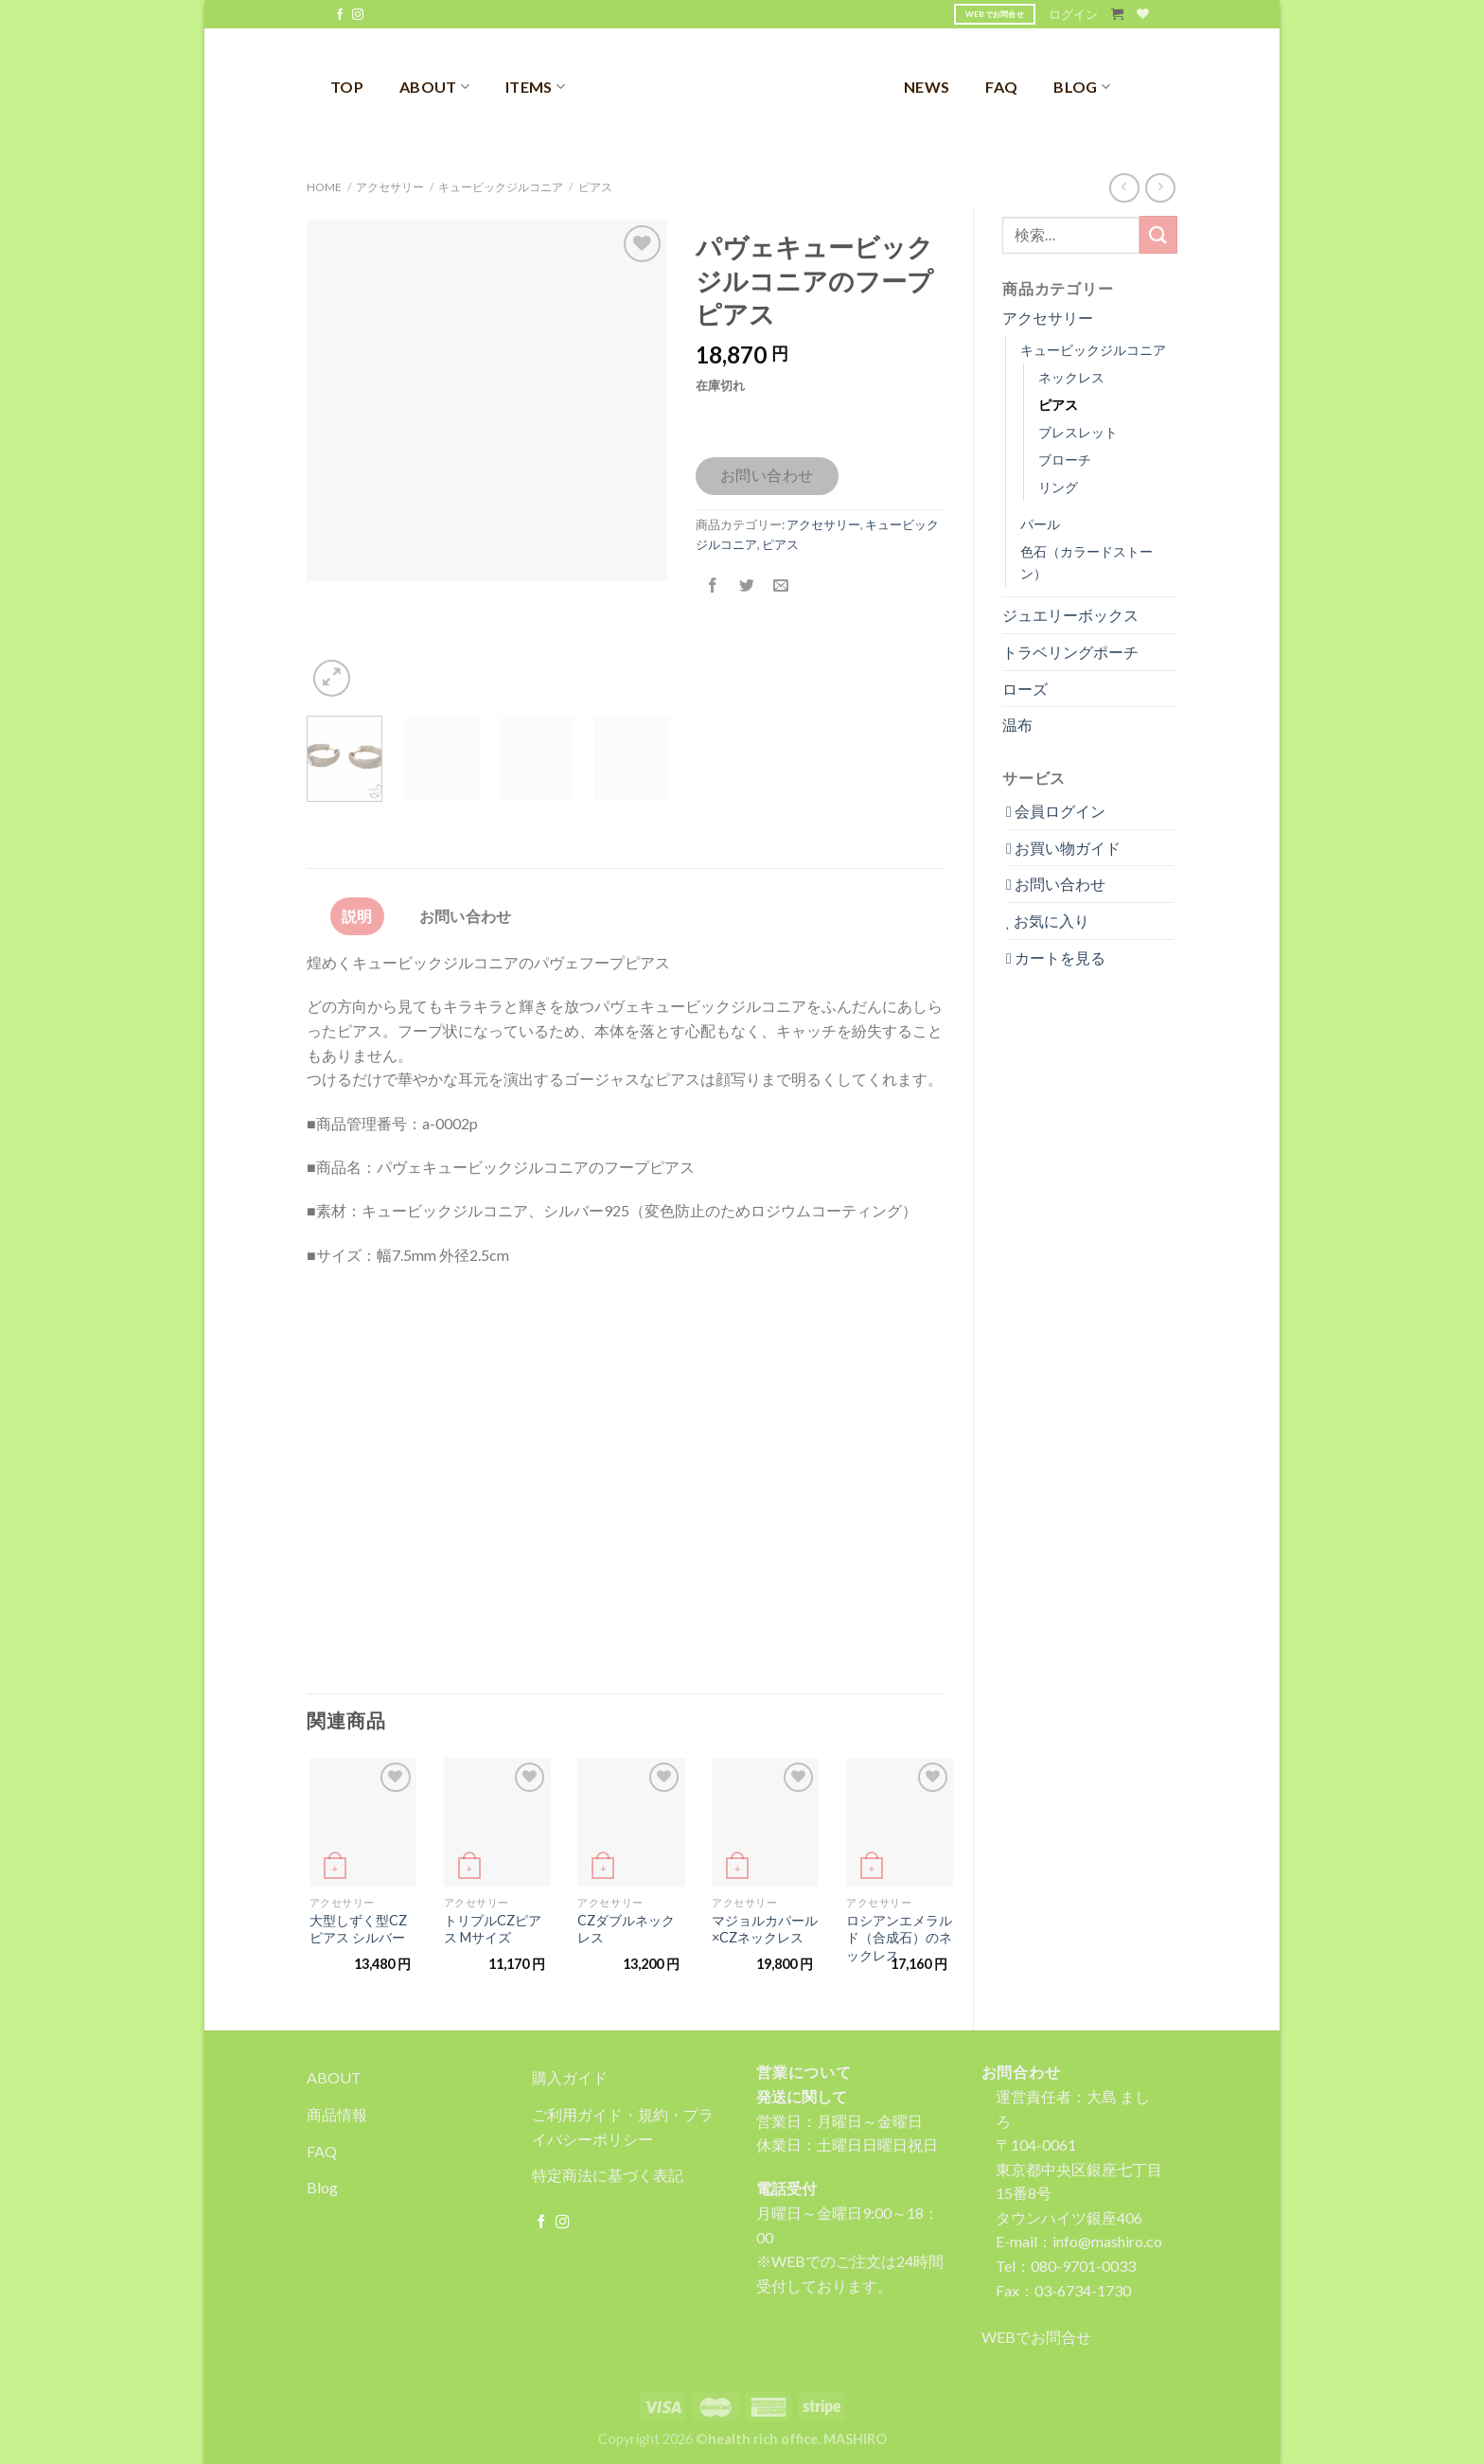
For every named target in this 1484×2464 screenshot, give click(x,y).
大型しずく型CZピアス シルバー (358, 1929)
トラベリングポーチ (1070, 652)
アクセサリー (390, 187)
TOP (346, 87)
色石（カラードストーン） (1086, 562)
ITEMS (535, 87)
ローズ (1025, 689)
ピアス (595, 187)
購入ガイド (570, 2077)
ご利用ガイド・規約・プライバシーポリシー (623, 2126)
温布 (1017, 725)
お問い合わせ (767, 475)
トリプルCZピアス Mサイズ (492, 1929)
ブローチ (1064, 460)
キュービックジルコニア (500, 187)
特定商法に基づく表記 (607, 2175)
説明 (357, 916)
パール (1040, 524)
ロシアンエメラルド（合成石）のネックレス (899, 1937)
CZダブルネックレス (626, 1929)
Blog (322, 2187)
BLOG (1081, 87)
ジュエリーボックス (1070, 615)
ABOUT (434, 87)
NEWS (926, 87)
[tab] (357, 916)
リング (1058, 487)
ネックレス (1071, 377)
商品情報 (337, 2114)
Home (324, 187)
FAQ (1001, 87)
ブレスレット (1078, 432)
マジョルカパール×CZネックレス (765, 1929)
